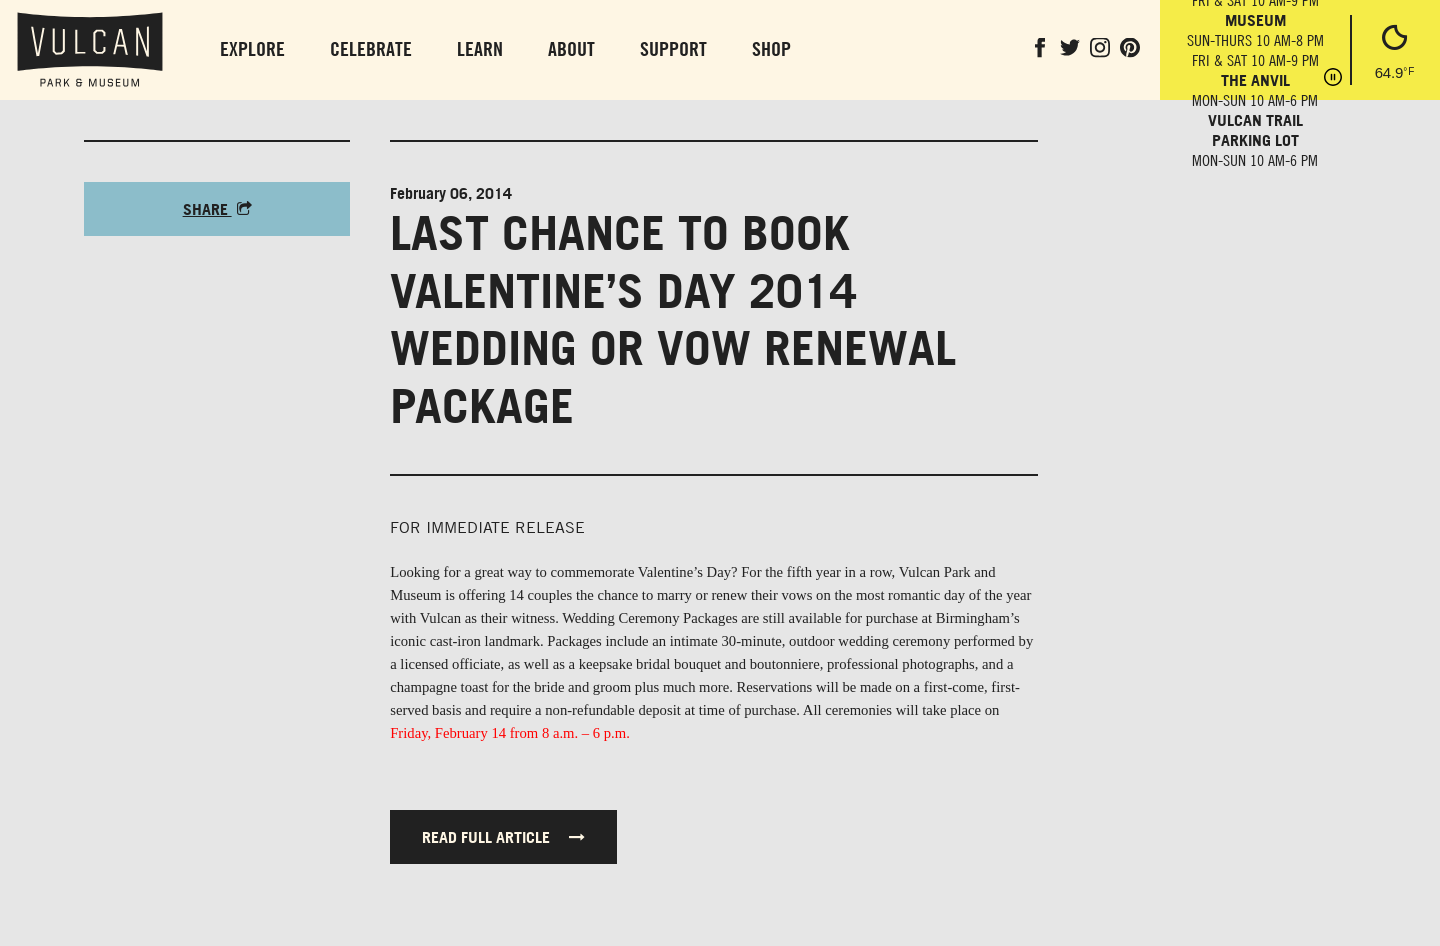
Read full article (503, 837)
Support (673, 48)
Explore (252, 48)
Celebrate (371, 48)
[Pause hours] (1333, 79)
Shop (771, 48)
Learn (480, 48)
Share (217, 209)
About (571, 48)
